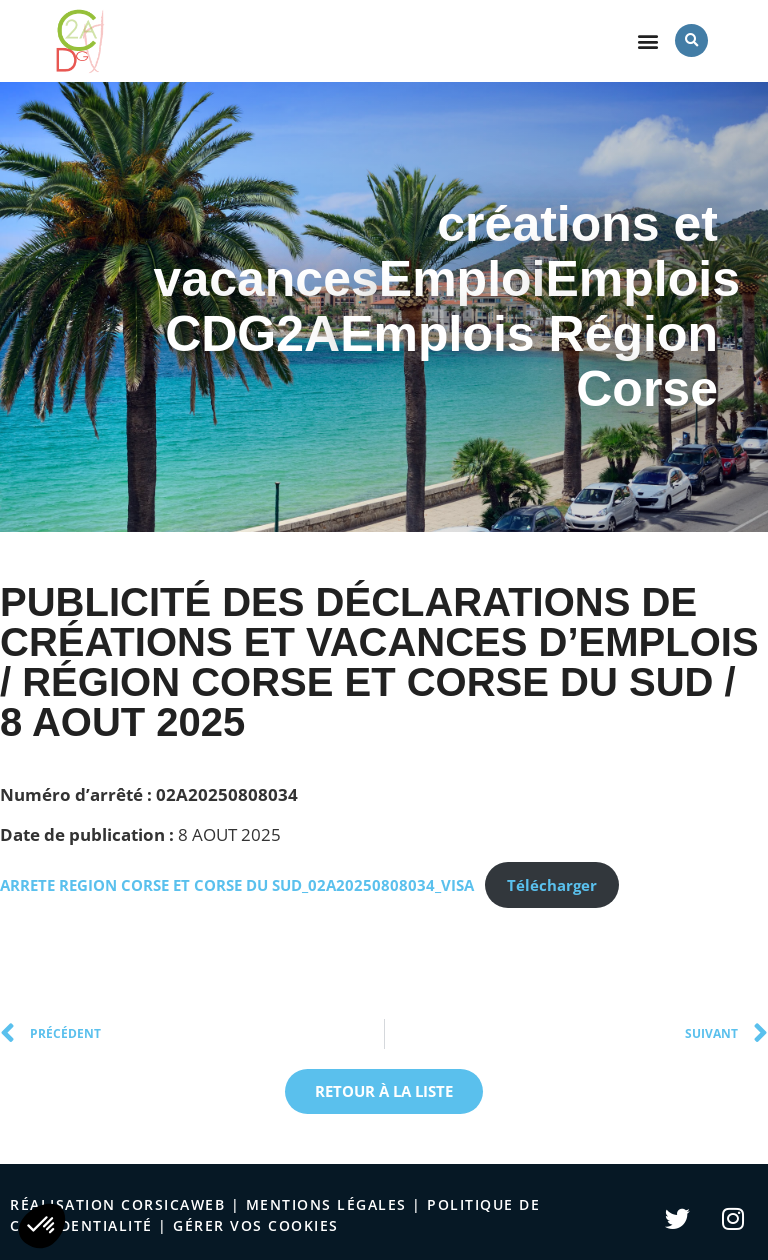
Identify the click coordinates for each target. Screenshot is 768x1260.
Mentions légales (326, 1204)
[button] (648, 40)
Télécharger (552, 885)
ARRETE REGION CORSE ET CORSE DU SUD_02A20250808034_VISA (237, 885)
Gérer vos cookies (256, 1225)
